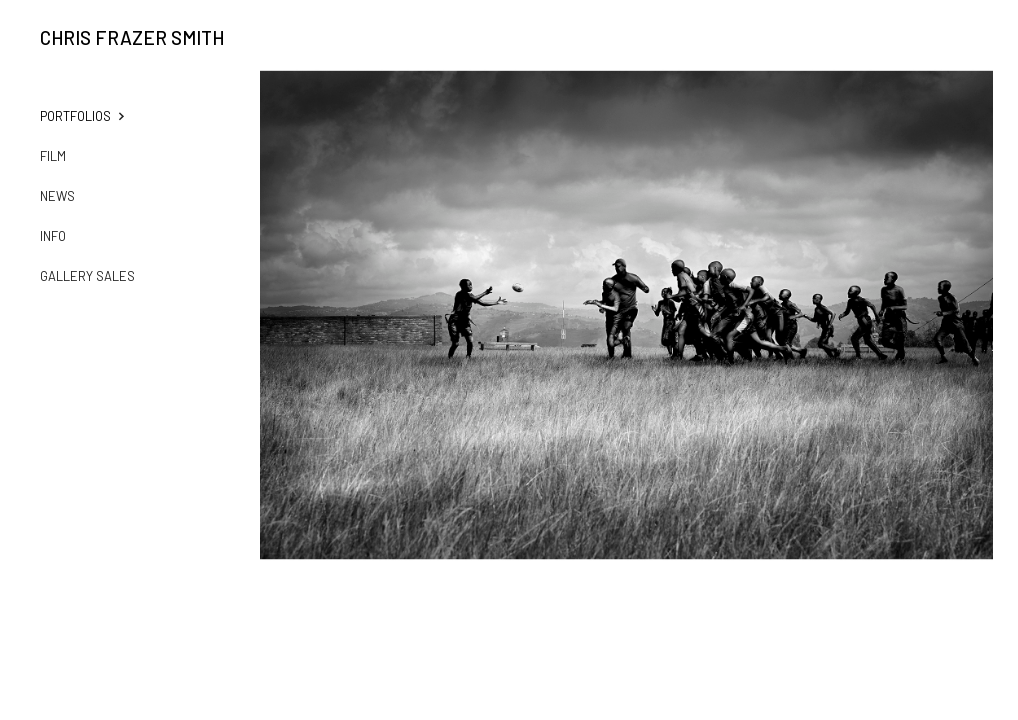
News (57, 196)
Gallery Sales (87, 276)
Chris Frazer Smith (132, 38)
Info (53, 236)
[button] (95, 116)
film (53, 156)
